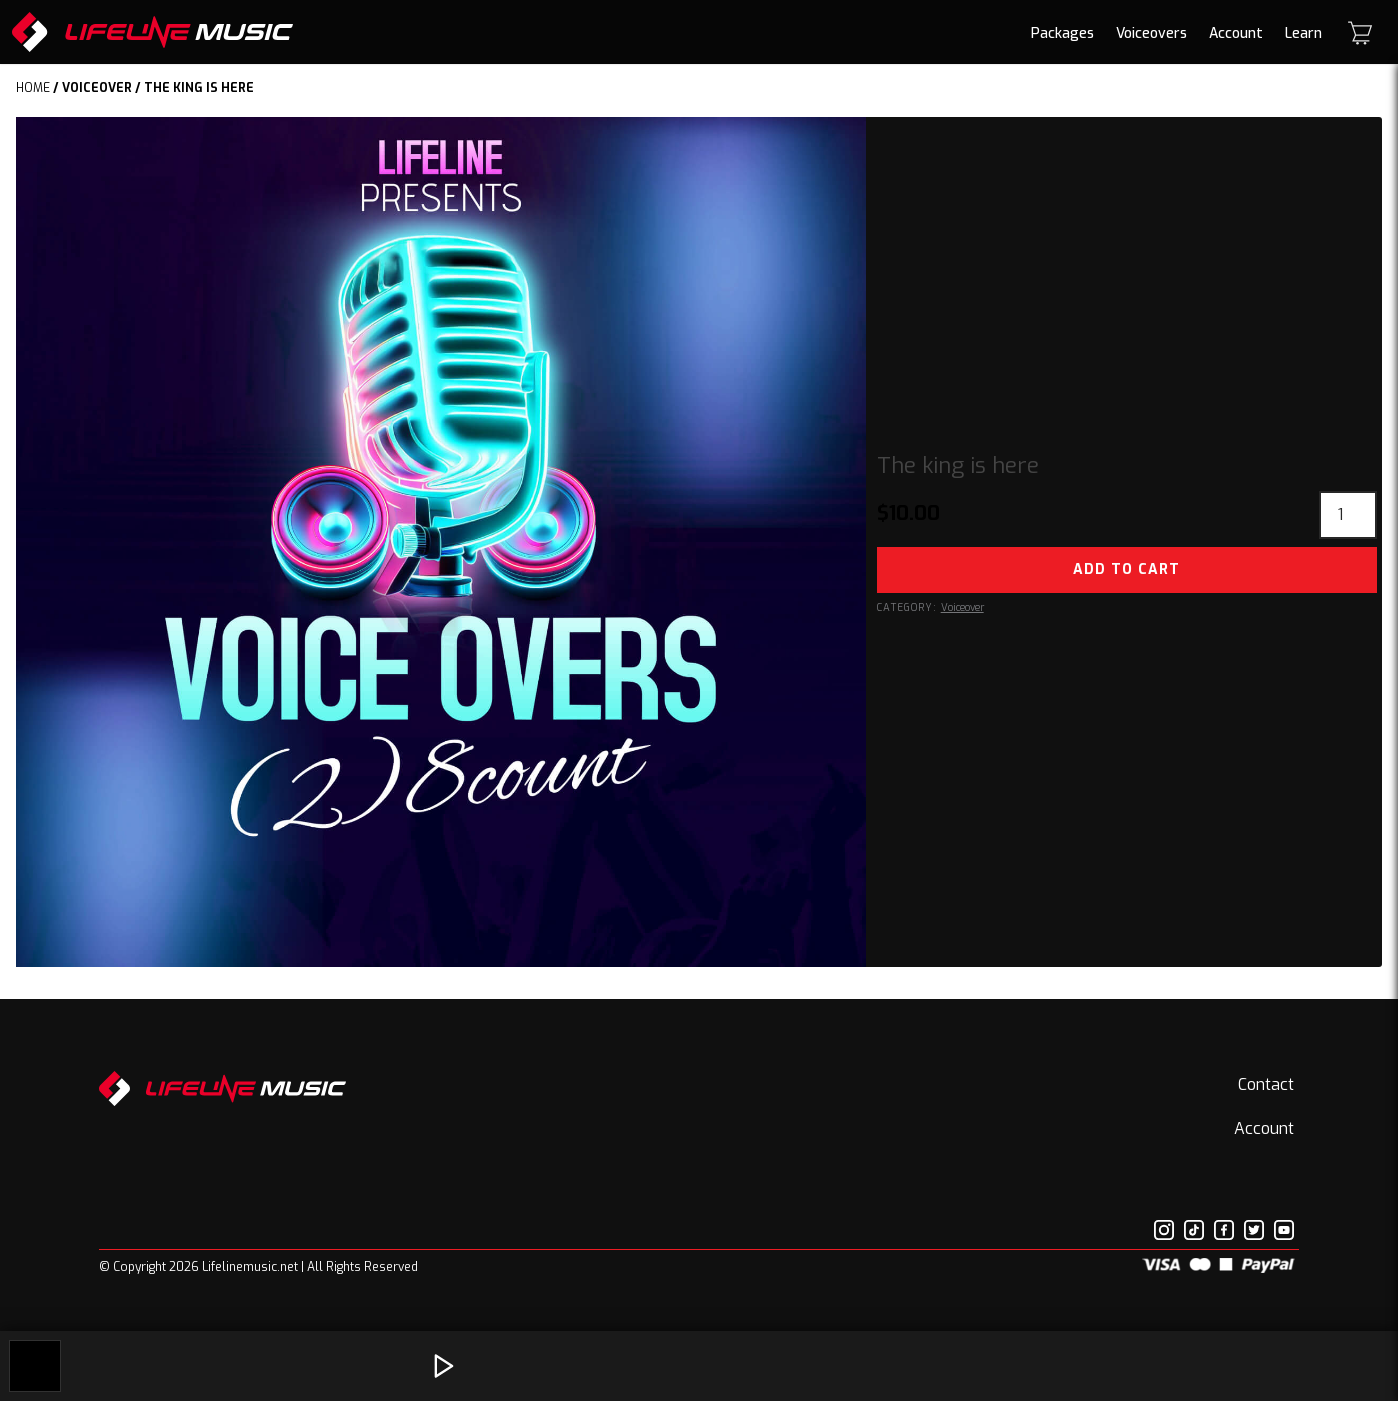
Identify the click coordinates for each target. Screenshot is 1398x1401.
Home (33, 88)
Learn (1303, 33)
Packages (1062, 33)
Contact (1266, 1084)
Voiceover (97, 88)
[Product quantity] (1348, 515)
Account (1236, 33)
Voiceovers (1151, 33)
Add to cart (1126, 569)
